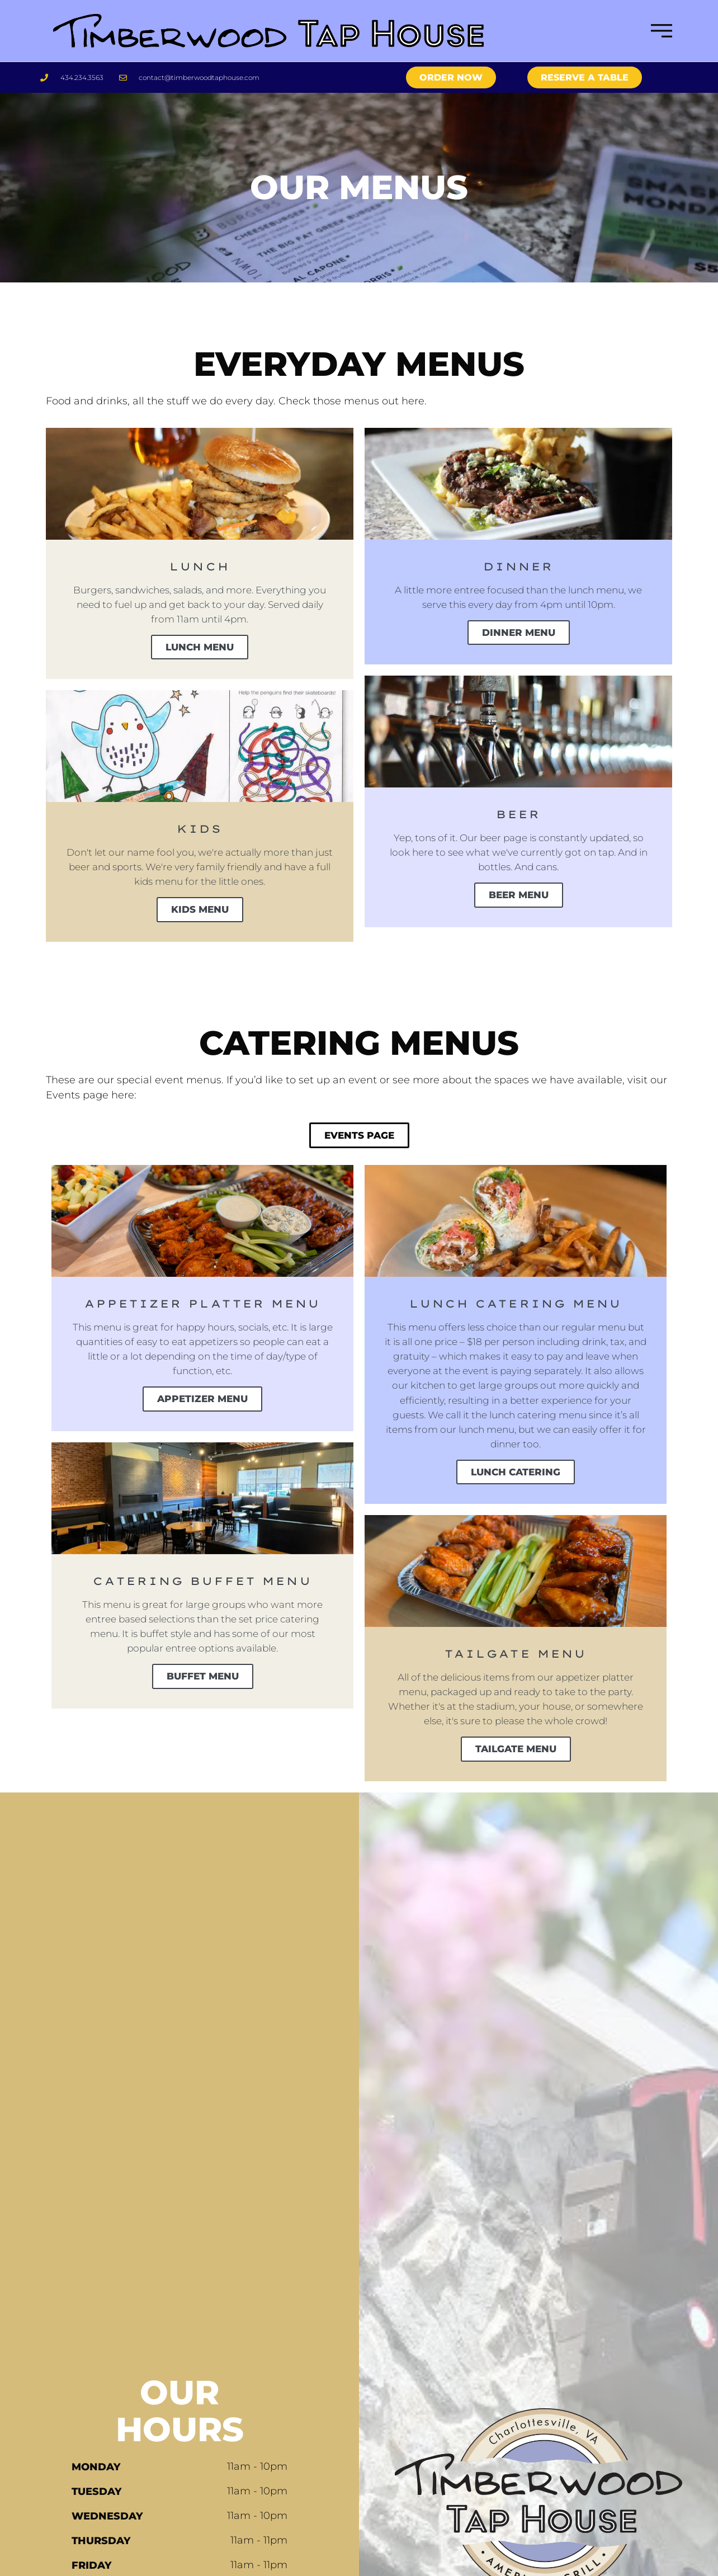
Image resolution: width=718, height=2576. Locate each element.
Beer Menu (518, 900)
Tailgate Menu (516, 1781)
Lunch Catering (515, 1485)
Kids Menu (199, 915)
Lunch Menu (200, 650)
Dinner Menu (519, 635)
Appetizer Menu (202, 1409)
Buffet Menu (202, 1690)
